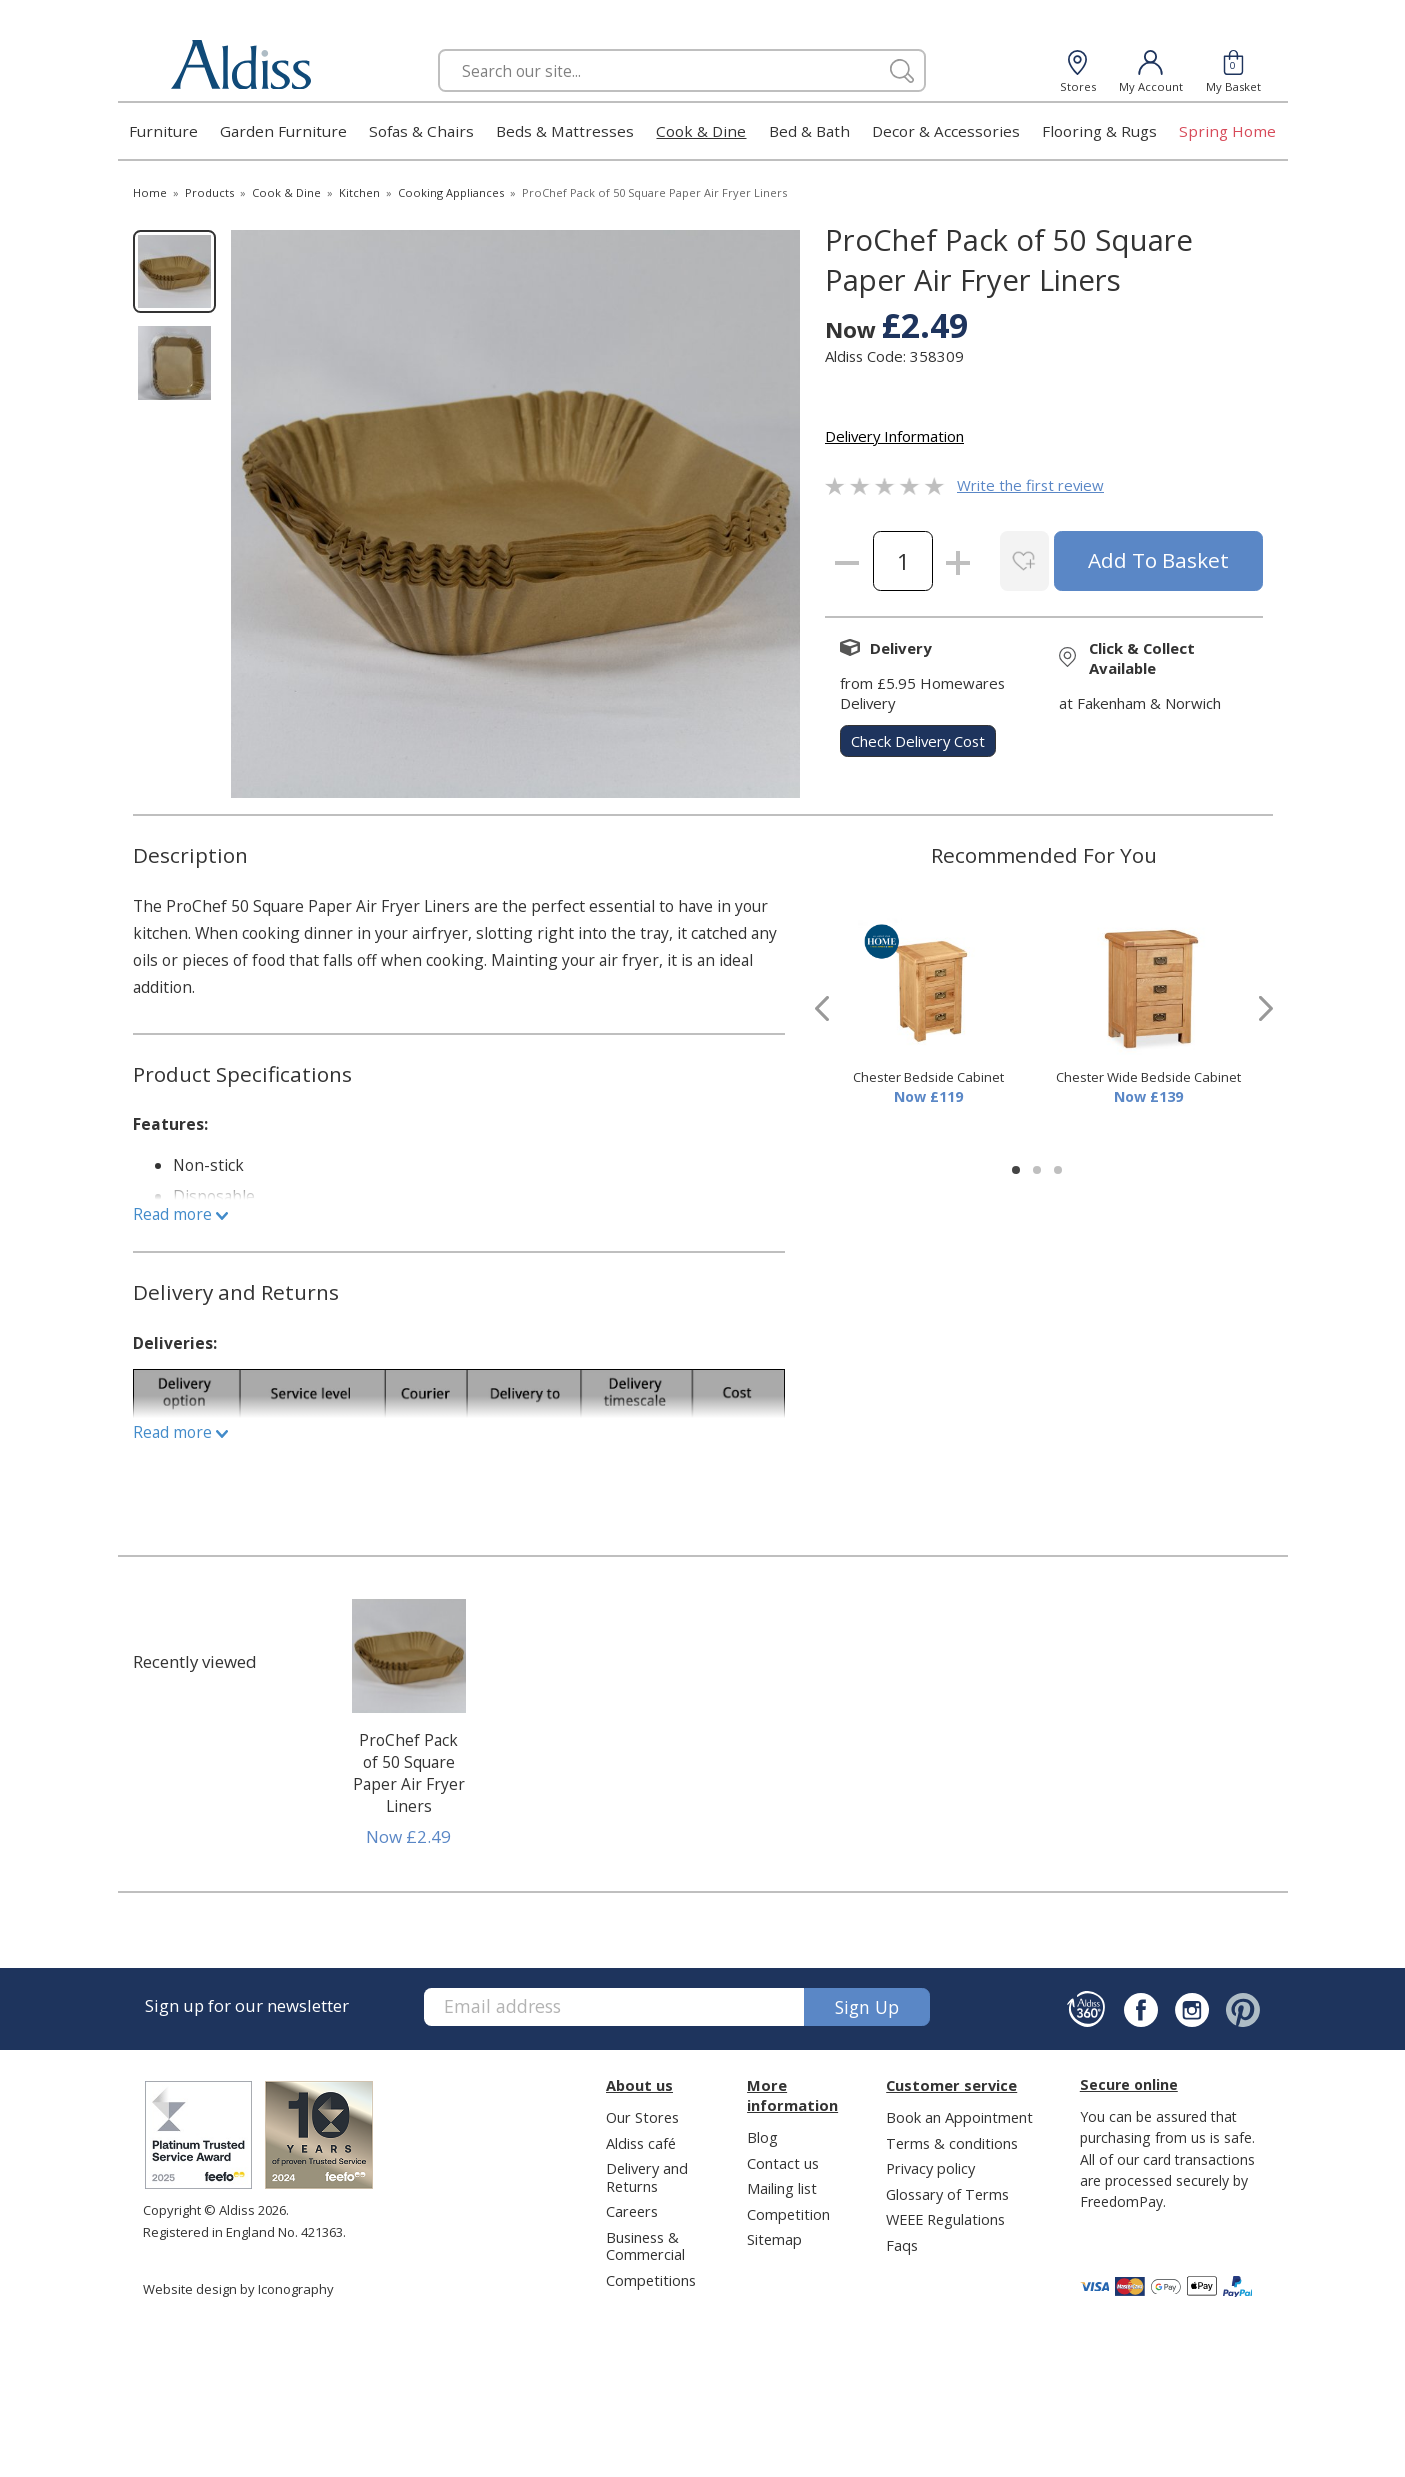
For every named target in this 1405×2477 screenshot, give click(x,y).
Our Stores (642, 2117)
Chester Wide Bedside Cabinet (1148, 1077)
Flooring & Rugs (1099, 131)
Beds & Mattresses (565, 131)
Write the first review (1030, 485)
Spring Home (1227, 131)
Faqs (902, 2245)
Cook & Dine (701, 131)
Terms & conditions (952, 2143)
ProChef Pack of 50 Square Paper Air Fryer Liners (409, 1773)
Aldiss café (641, 2143)
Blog (762, 2137)
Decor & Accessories (946, 131)
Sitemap (774, 2239)
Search (438, 48)
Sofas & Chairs (421, 131)
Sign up (867, 2007)
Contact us (783, 2163)
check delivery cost (918, 741)
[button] (1016, 1170)
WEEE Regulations (945, 2219)
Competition (788, 2214)
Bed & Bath (809, 131)
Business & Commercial (645, 2245)
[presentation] (822, 1008)
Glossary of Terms (947, 2194)
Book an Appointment (959, 2117)
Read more (180, 1214)
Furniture (163, 131)
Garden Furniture (283, 131)
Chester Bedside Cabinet (928, 1077)
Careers (632, 2211)
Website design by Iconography (238, 2289)
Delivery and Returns (647, 2176)
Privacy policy (930, 2168)
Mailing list (782, 2188)
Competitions (651, 2280)
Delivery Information (894, 436)
